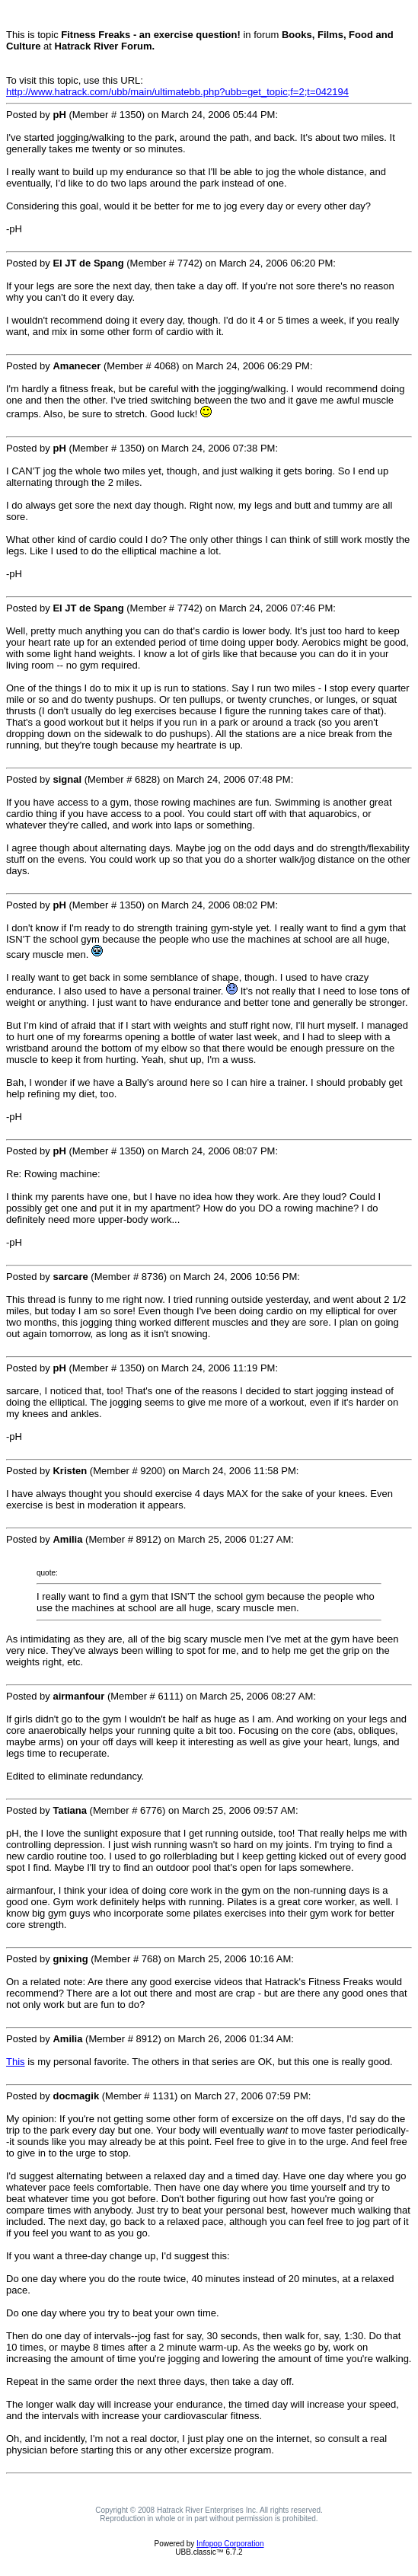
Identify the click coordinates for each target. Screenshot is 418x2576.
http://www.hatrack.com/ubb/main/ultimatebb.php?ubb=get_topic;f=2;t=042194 (177, 91)
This (15, 2061)
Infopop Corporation (229, 2543)
